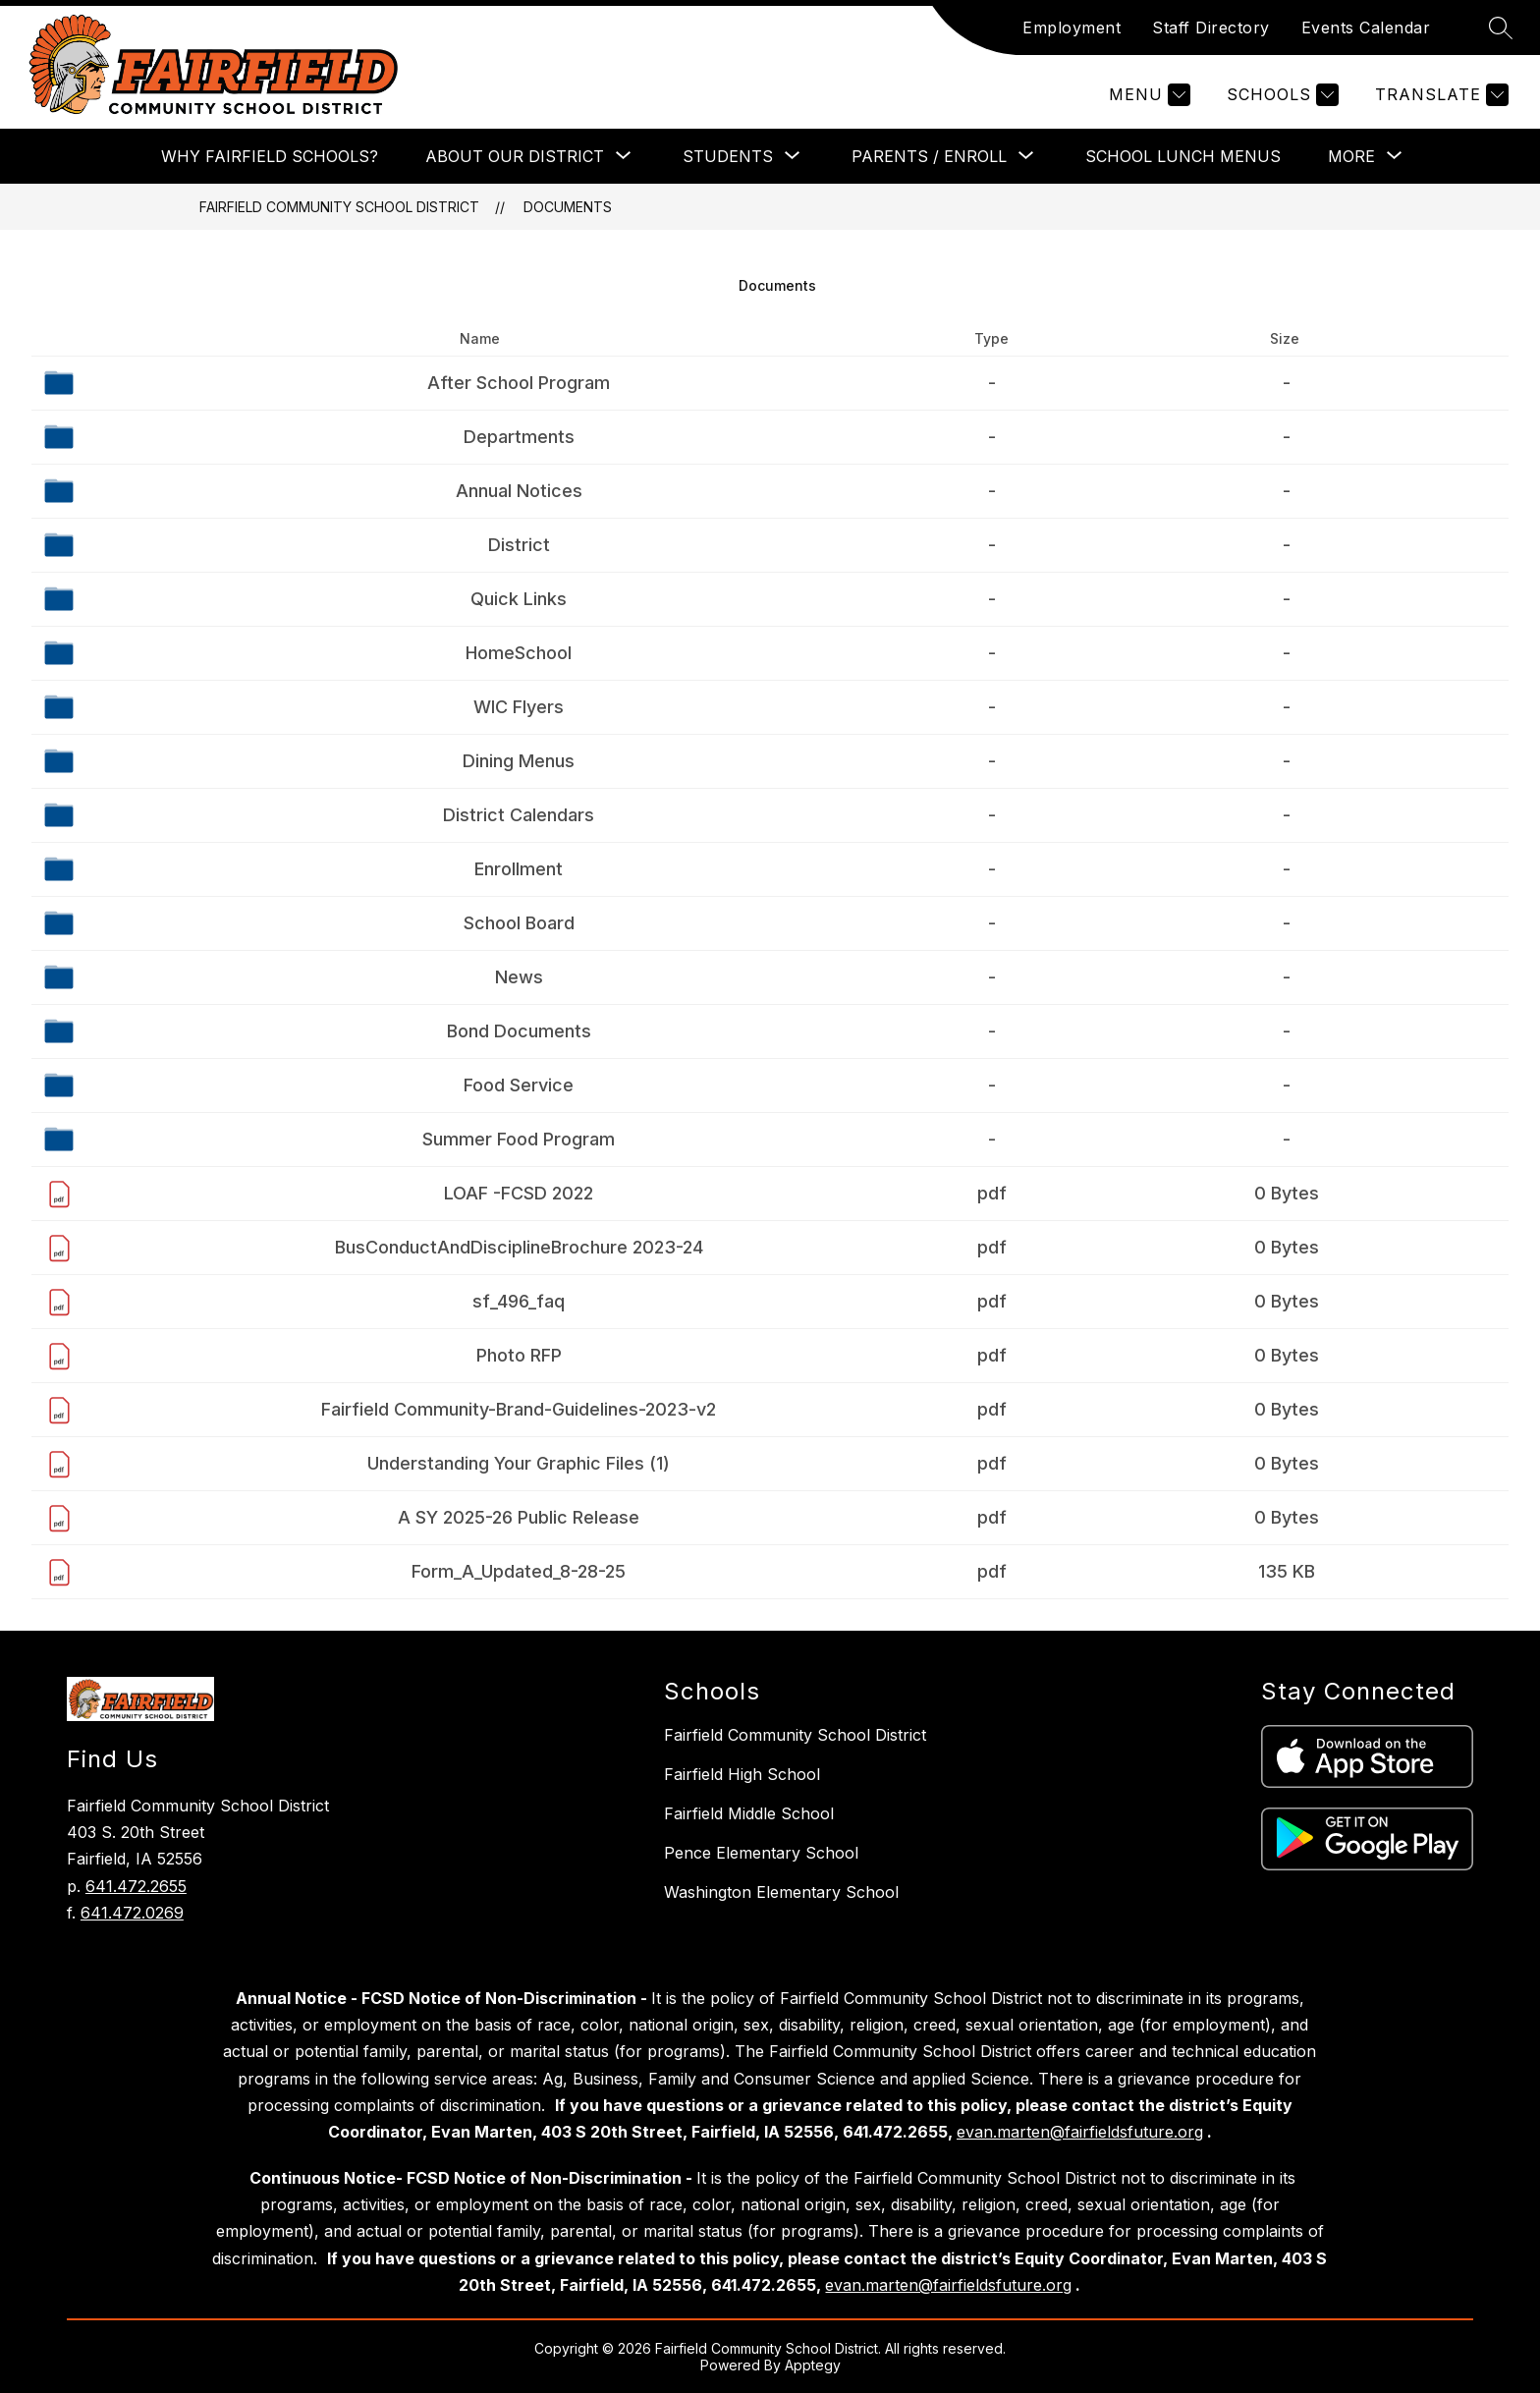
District (519, 544)
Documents (567, 206)
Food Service (519, 1085)
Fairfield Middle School (749, 1813)
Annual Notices (519, 490)
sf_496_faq (518, 1301)
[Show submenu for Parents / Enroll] (929, 156)
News (519, 977)
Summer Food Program (518, 1139)
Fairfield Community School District (339, 206)
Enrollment (518, 869)
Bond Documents (519, 1031)
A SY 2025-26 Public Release (518, 1517)
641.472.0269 (132, 1912)
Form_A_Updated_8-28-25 (519, 1571)
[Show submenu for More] (1351, 156)
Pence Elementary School (761, 1853)
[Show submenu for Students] (728, 156)
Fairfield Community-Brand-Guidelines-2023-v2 (518, 1409)
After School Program (518, 382)
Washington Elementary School (781, 1892)
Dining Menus (519, 761)
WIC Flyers (518, 706)
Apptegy (813, 2365)
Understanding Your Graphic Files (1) (518, 1463)
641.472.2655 (136, 1886)
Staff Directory (1211, 27)
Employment (1071, 27)
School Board (519, 923)
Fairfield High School (742, 1774)
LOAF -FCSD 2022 (518, 1193)
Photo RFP (519, 1355)
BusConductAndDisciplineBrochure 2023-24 (519, 1247)
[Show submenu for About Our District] (514, 156)
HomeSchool (519, 652)
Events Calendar (1366, 27)
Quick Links (518, 598)
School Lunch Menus (1183, 156)
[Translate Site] (1439, 95)
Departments (519, 436)
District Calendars (518, 815)
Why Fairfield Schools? (269, 156)
